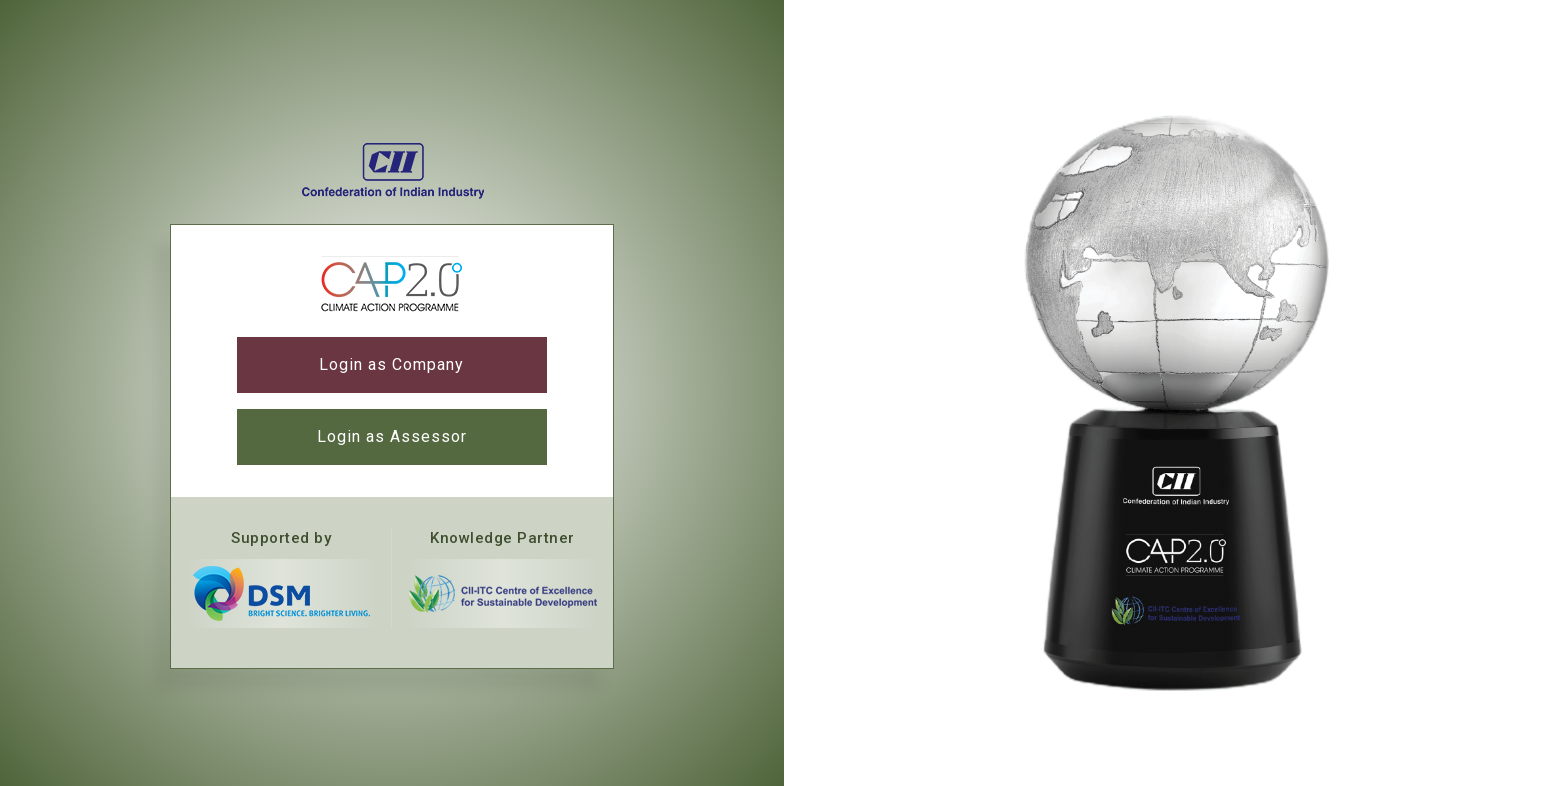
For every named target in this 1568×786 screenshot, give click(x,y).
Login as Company (391, 364)
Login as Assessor (392, 436)
